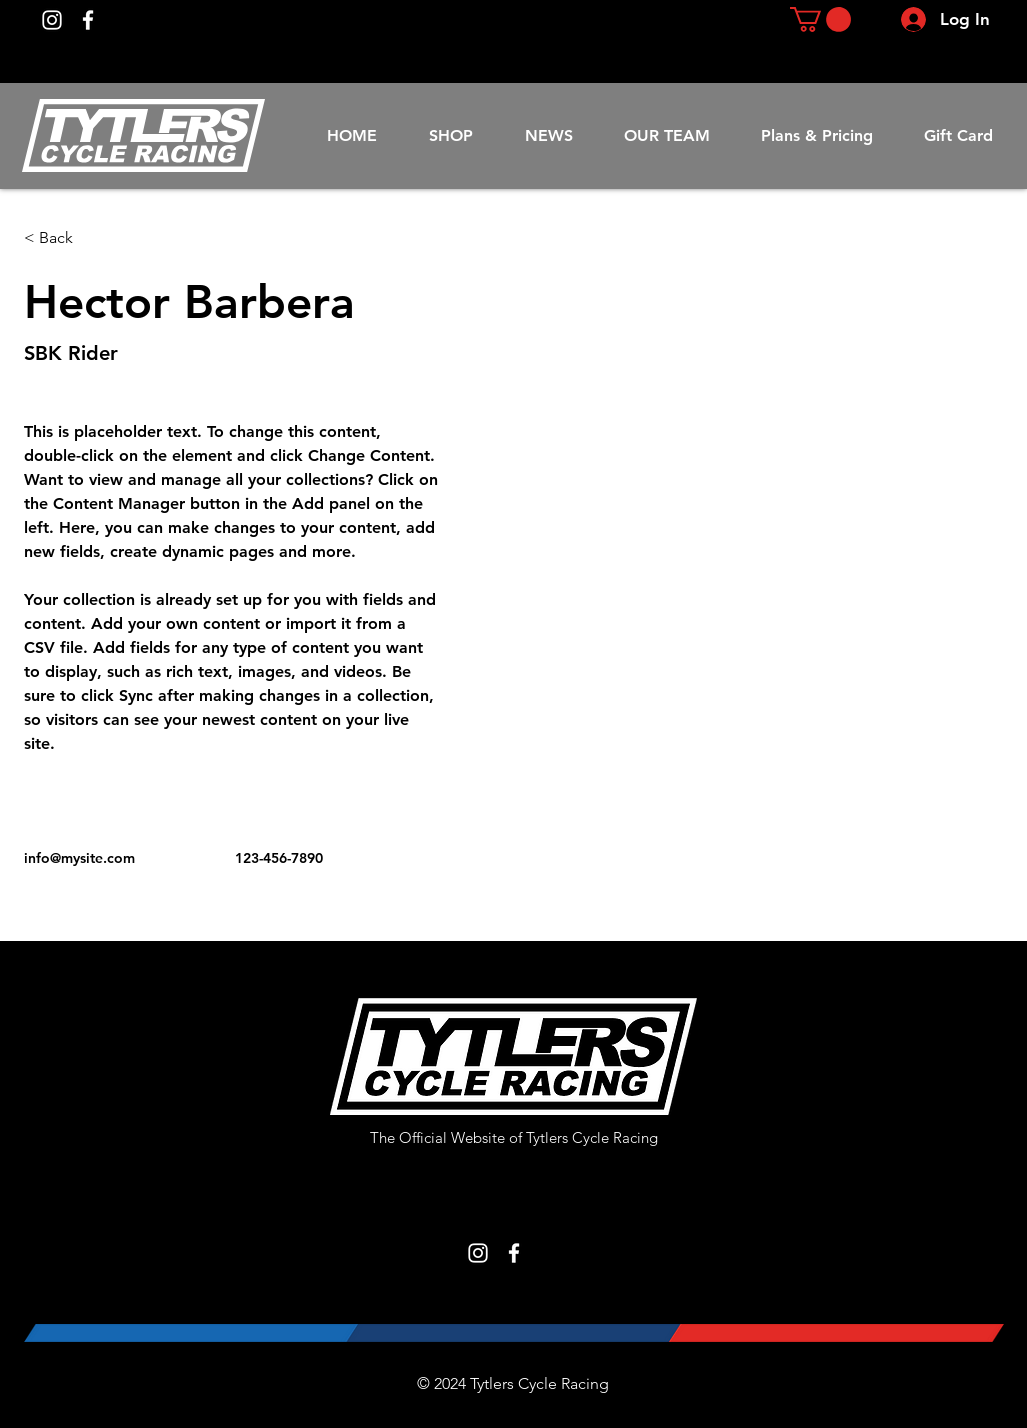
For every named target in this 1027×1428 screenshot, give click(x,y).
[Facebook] (88, 20)
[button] (820, 19)
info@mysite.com (79, 858)
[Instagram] (52, 20)
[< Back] (63, 238)
